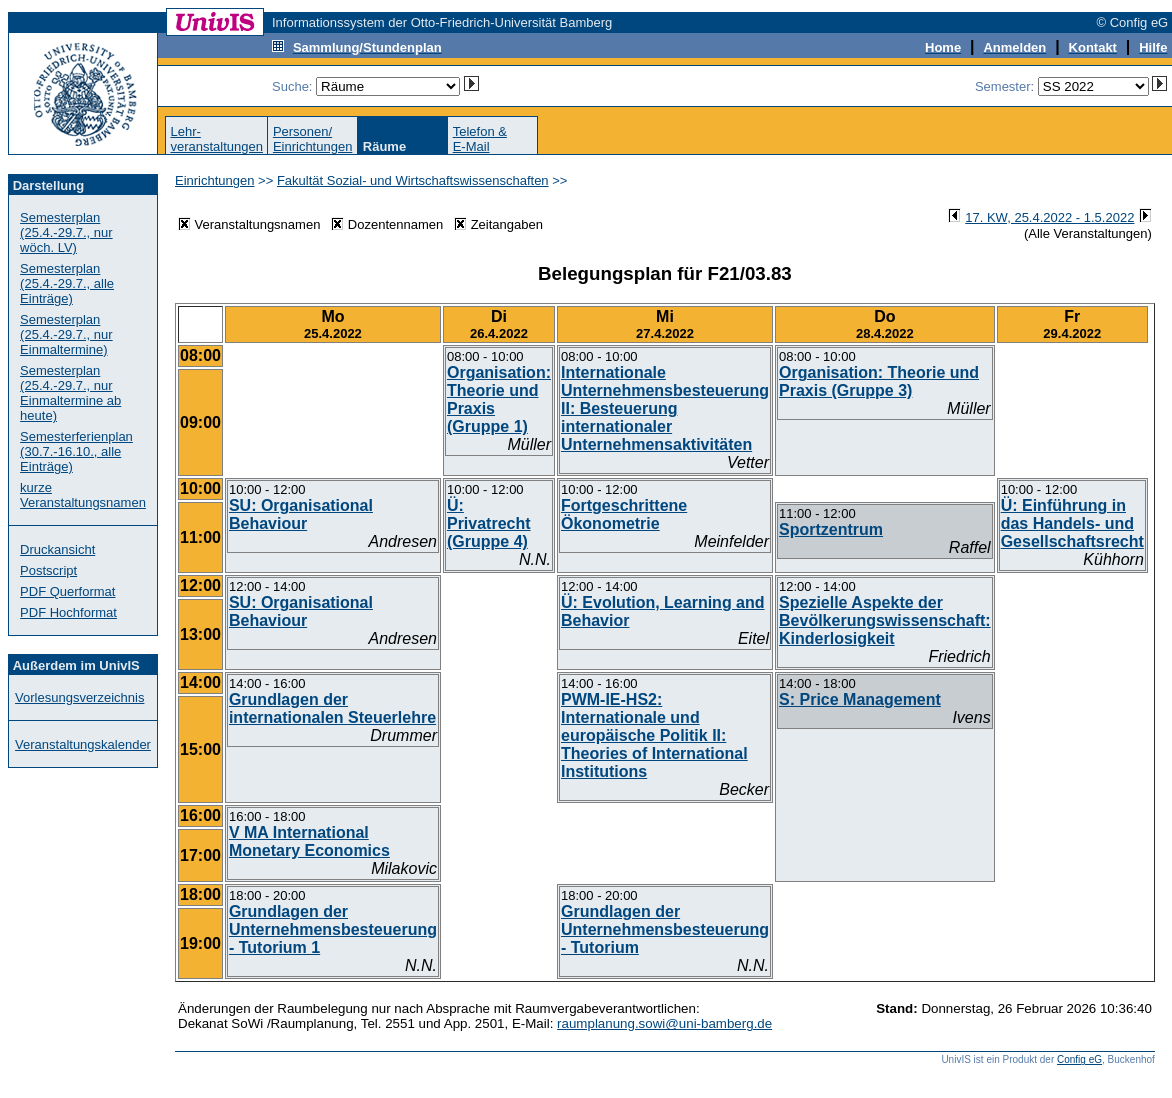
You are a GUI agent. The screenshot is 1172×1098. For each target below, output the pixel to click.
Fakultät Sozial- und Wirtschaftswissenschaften (413, 180)
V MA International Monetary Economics (309, 841)
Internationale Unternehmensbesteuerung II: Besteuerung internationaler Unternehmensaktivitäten (665, 408)
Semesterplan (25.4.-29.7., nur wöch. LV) (66, 232)
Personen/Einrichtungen (313, 139)
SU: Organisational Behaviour (301, 514)
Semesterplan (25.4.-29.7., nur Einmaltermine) (66, 334)
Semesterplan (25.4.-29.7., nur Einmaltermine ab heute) (70, 393)
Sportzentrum (831, 529)
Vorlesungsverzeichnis (79, 697)
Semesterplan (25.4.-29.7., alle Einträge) (67, 283)
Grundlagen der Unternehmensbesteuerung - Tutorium (665, 929)
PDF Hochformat (68, 612)
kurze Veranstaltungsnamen (83, 495)
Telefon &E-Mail (480, 139)
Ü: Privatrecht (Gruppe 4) (489, 523)
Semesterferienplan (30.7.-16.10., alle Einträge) (76, 451)
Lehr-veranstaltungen (216, 139)
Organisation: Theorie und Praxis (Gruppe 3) (879, 381)
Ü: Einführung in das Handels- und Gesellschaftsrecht (1072, 523)
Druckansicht (57, 549)
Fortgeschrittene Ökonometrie (624, 514)
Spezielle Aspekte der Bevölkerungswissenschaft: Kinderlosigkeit (885, 620)
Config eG (1079, 1059)
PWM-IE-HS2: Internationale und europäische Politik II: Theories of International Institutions (654, 735)
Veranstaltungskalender (83, 744)
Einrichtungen (215, 180)
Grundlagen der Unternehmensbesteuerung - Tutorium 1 (333, 929)
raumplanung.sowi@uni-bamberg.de (664, 1023)
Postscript (48, 570)
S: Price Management (860, 699)
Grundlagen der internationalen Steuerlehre (332, 708)
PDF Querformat (67, 591)
